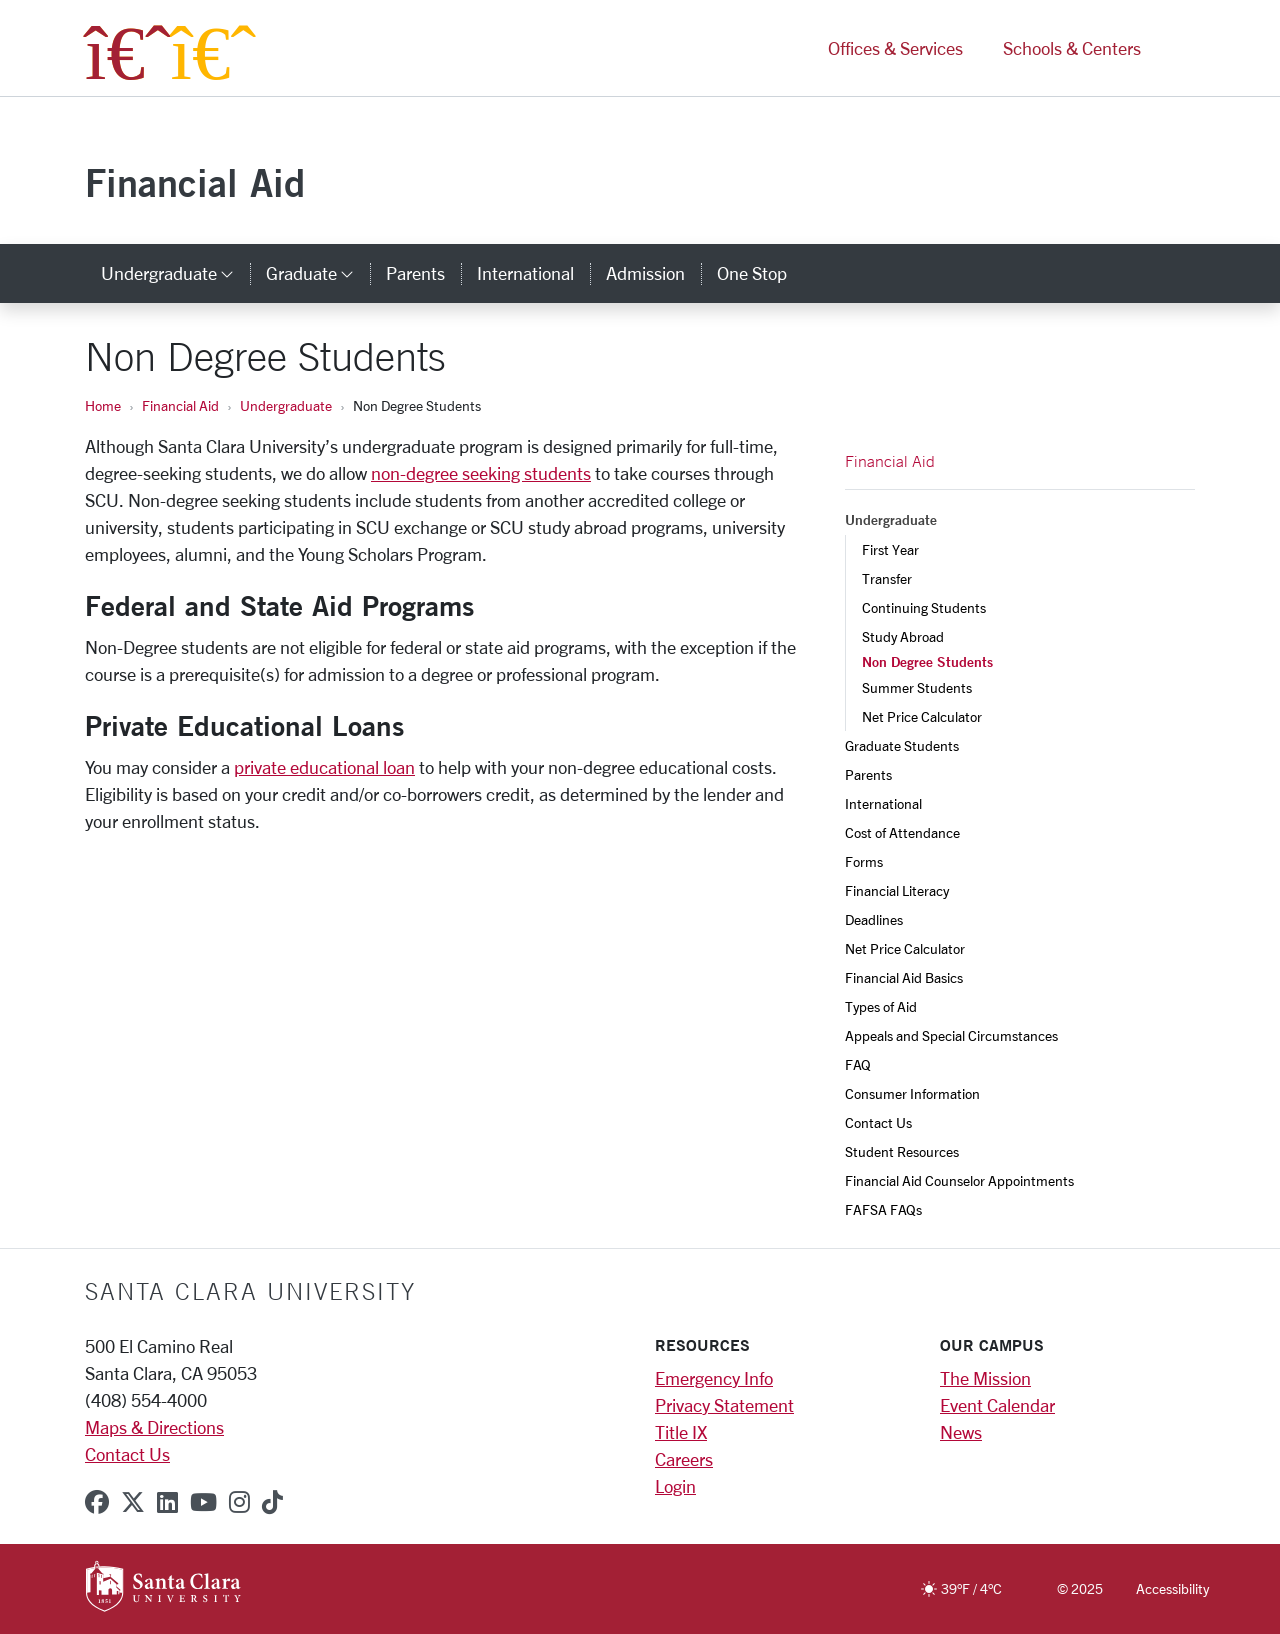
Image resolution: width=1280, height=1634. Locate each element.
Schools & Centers (1072, 48)
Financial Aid (195, 182)
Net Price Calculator (922, 716)
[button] (1178, 48)
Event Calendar (997, 1405)
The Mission (985, 1378)
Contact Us (878, 1122)
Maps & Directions (154, 1427)
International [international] (525, 273)
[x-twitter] (133, 1502)
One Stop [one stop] (752, 273)
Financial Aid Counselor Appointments (959, 1180)
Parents (868, 774)
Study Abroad (903, 636)
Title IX (681, 1432)
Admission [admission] (645, 273)
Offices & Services (895, 48)
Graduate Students (902, 745)
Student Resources (902, 1151)
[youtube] (203, 1502)
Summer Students (917, 687)
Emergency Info (714, 1378)
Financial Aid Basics (904, 977)
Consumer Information (912, 1093)
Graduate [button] (318, 273)
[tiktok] (272, 1502)
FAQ (858, 1064)
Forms (864, 861)
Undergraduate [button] (175, 273)
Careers (684, 1459)
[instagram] (239, 1502)
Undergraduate (286, 405)
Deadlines (874, 919)
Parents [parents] (415, 273)
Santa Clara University (250, 1291)
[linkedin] (167, 1502)
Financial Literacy (897, 890)
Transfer (887, 578)
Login (675, 1486)
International (883, 803)
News (961, 1432)
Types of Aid (881, 1006)
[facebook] (97, 1502)
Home (103, 405)
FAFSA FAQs (883, 1209)
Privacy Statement (724, 1405)
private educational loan (324, 767)
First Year (890, 549)
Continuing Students (924, 607)
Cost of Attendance (902, 832)
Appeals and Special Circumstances (951, 1035)
